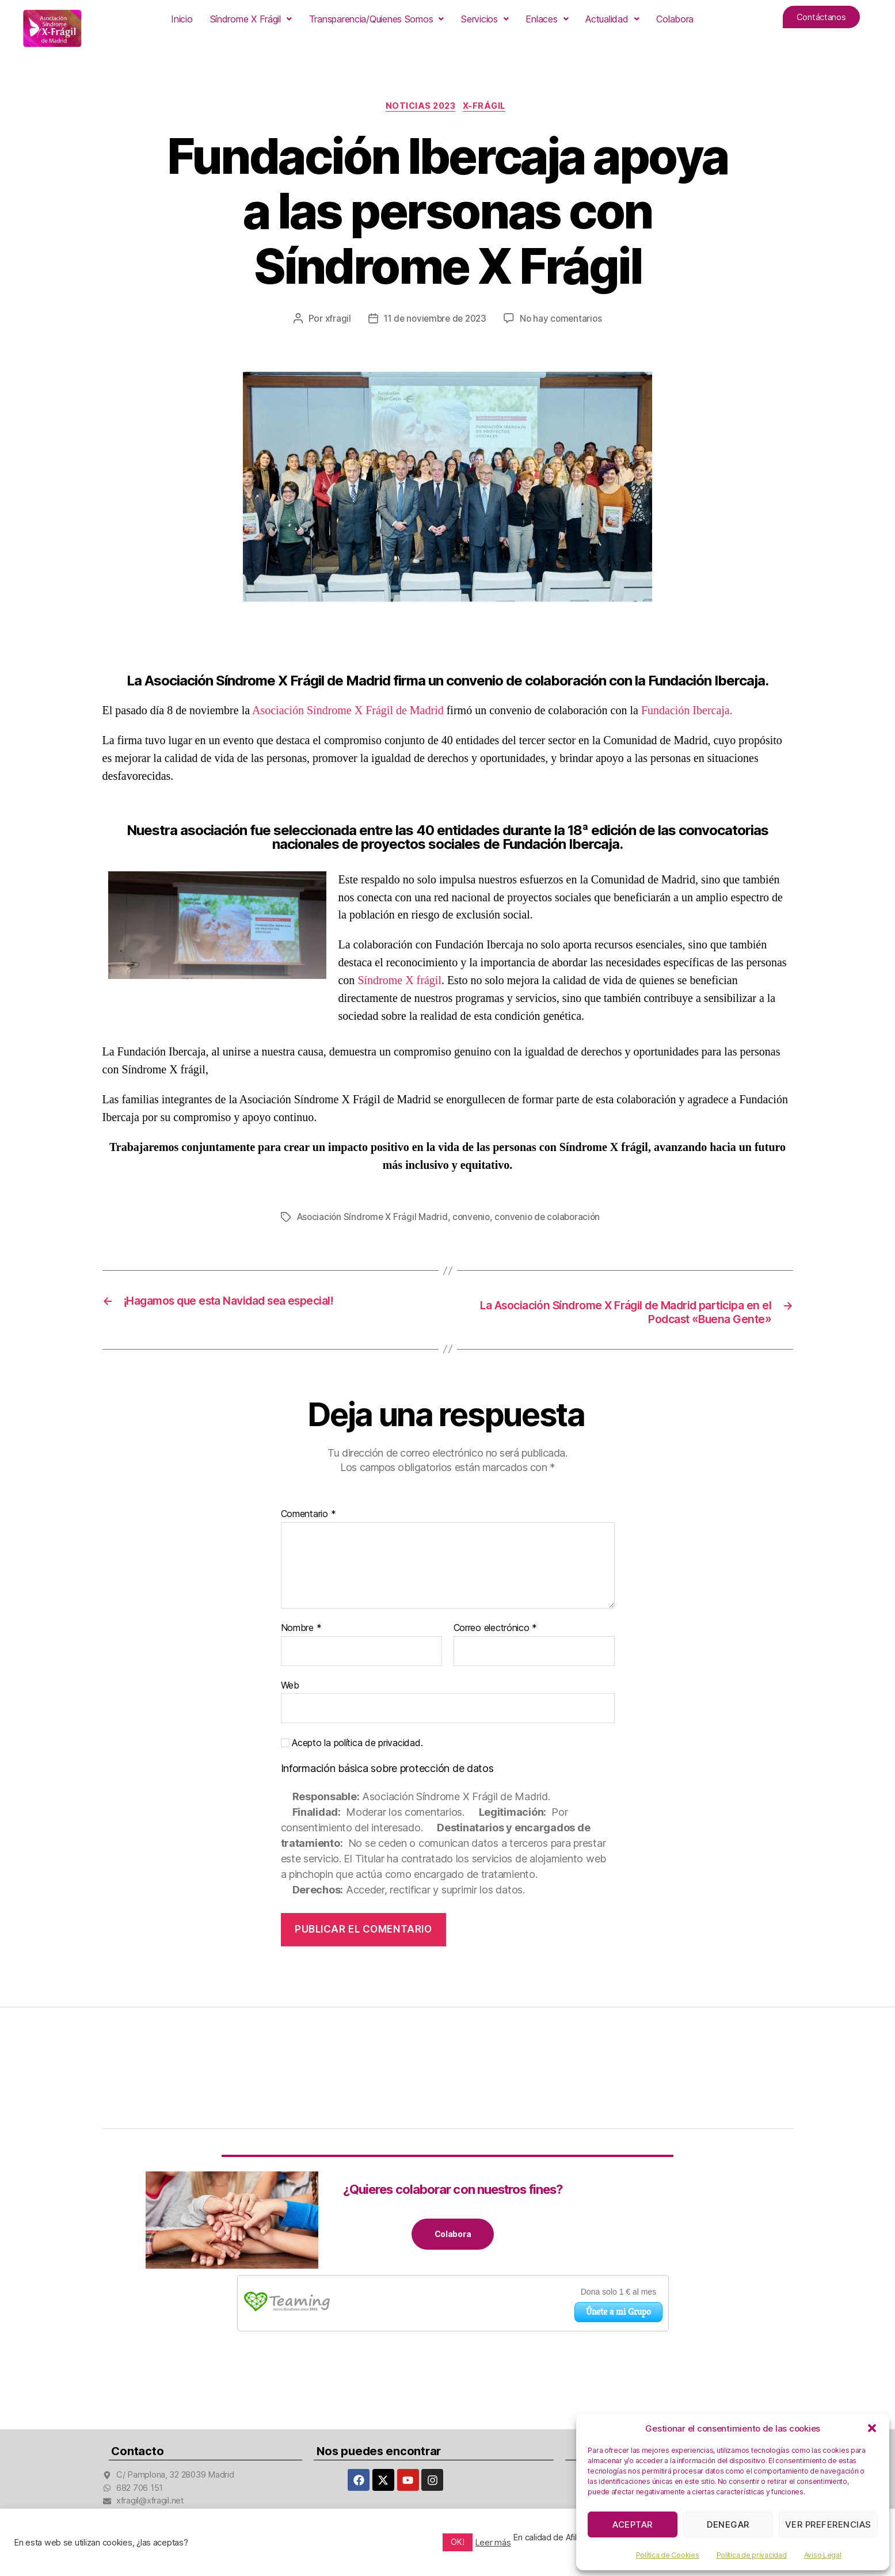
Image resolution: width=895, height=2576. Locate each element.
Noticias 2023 (419, 108)
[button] (872, 2428)
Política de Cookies (667, 2555)
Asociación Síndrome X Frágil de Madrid (348, 712)
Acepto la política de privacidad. (352, 1746)
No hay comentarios (564, 321)
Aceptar (632, 2524)
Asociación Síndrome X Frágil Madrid (374, 1219)
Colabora (675, 19)
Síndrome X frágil (399, 982)
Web (290, 1688)
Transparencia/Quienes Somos (376, 19)
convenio (476, 1219)
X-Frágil (490, 108)
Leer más (493, 2542)
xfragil (334, 321)
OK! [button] (457, 2542)
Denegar (728, 2524)
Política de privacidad (752, 2555)
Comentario (308, 1517)
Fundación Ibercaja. (687, 712)
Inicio (181, 19)
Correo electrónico (496, 1631)
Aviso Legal (822, 2555)
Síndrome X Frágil (251, 19)
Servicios (484, 19)
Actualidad (612, 19)
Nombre (301, 1631)
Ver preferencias (828, 2524)
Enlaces (546, 19)
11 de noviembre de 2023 (434, 321)
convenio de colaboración (556, 1219)
